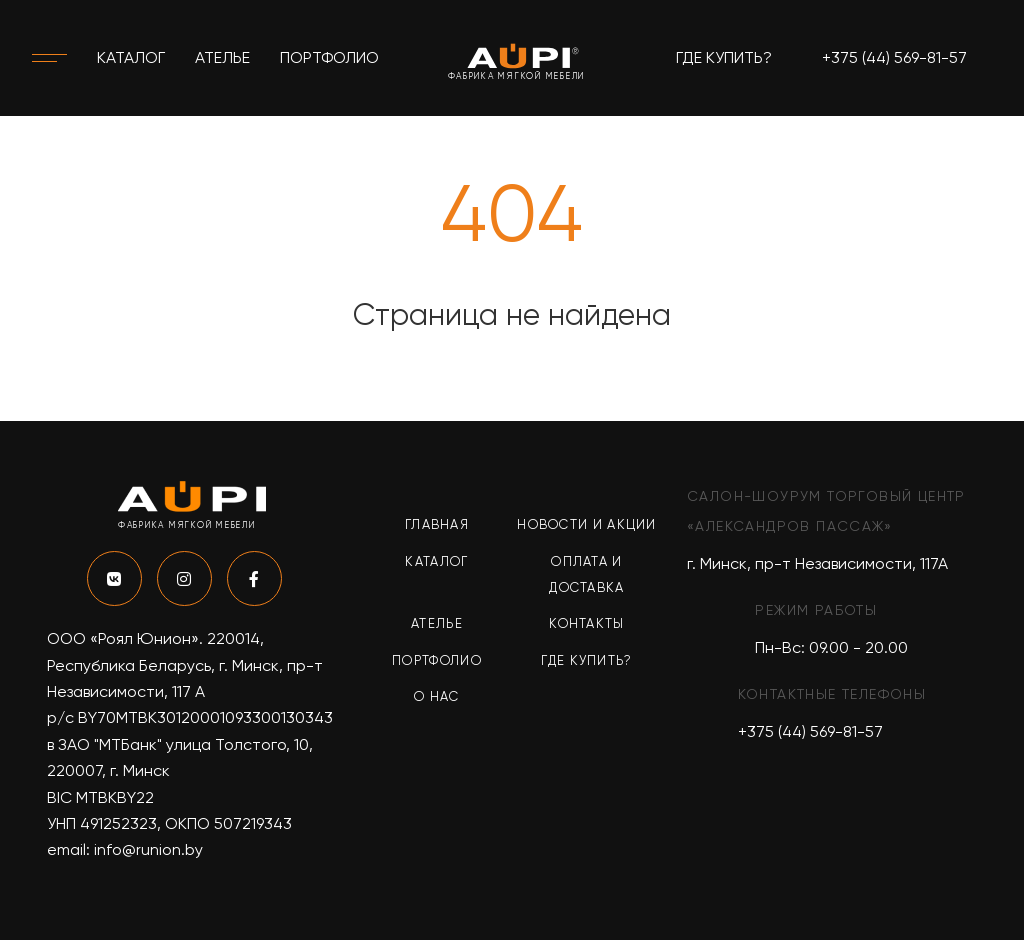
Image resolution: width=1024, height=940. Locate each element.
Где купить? (724, 57)
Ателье (222, 57)
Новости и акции (587, 524)
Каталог (131, 57)
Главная (437, 524)
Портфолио (329, 57)
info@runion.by (148, 849)
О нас (437, 696)
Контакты (586, 623)
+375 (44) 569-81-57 (894, 57)
